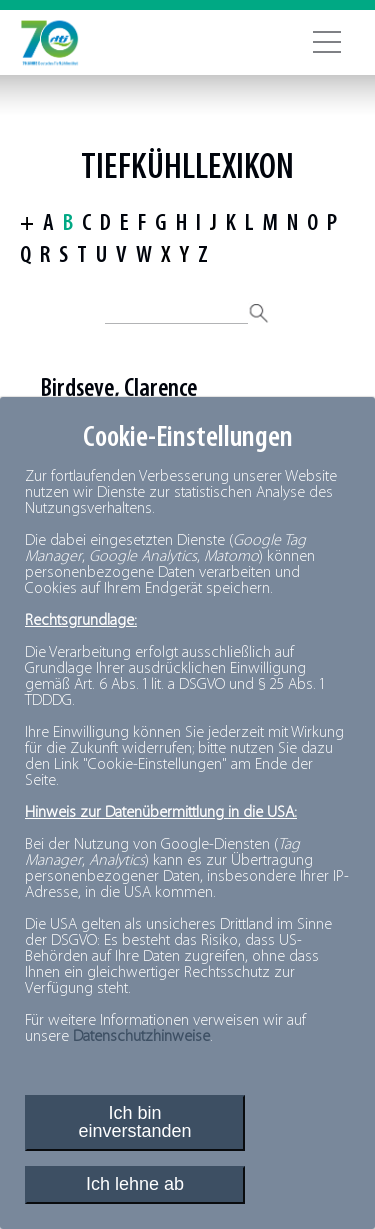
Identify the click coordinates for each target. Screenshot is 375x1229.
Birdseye (77, 389)
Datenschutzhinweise (141, 1037)
